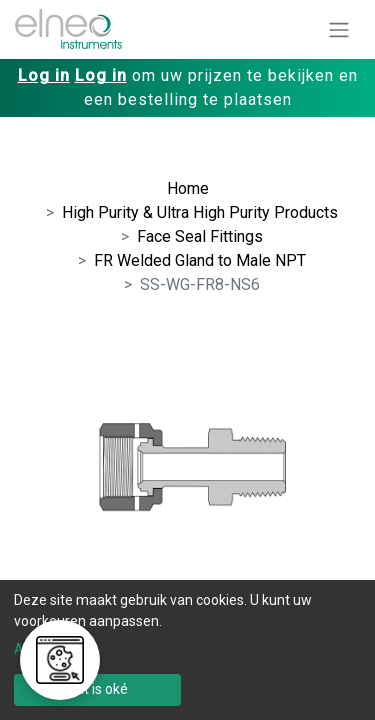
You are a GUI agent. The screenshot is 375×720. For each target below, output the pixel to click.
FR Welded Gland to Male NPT (200, 260)
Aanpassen (50, 649)
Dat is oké (97, 689)
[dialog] (187, 650)
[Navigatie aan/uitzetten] (339, 29)
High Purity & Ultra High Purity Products (200, 212)
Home (188, 188)
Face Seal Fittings (200, 236)
